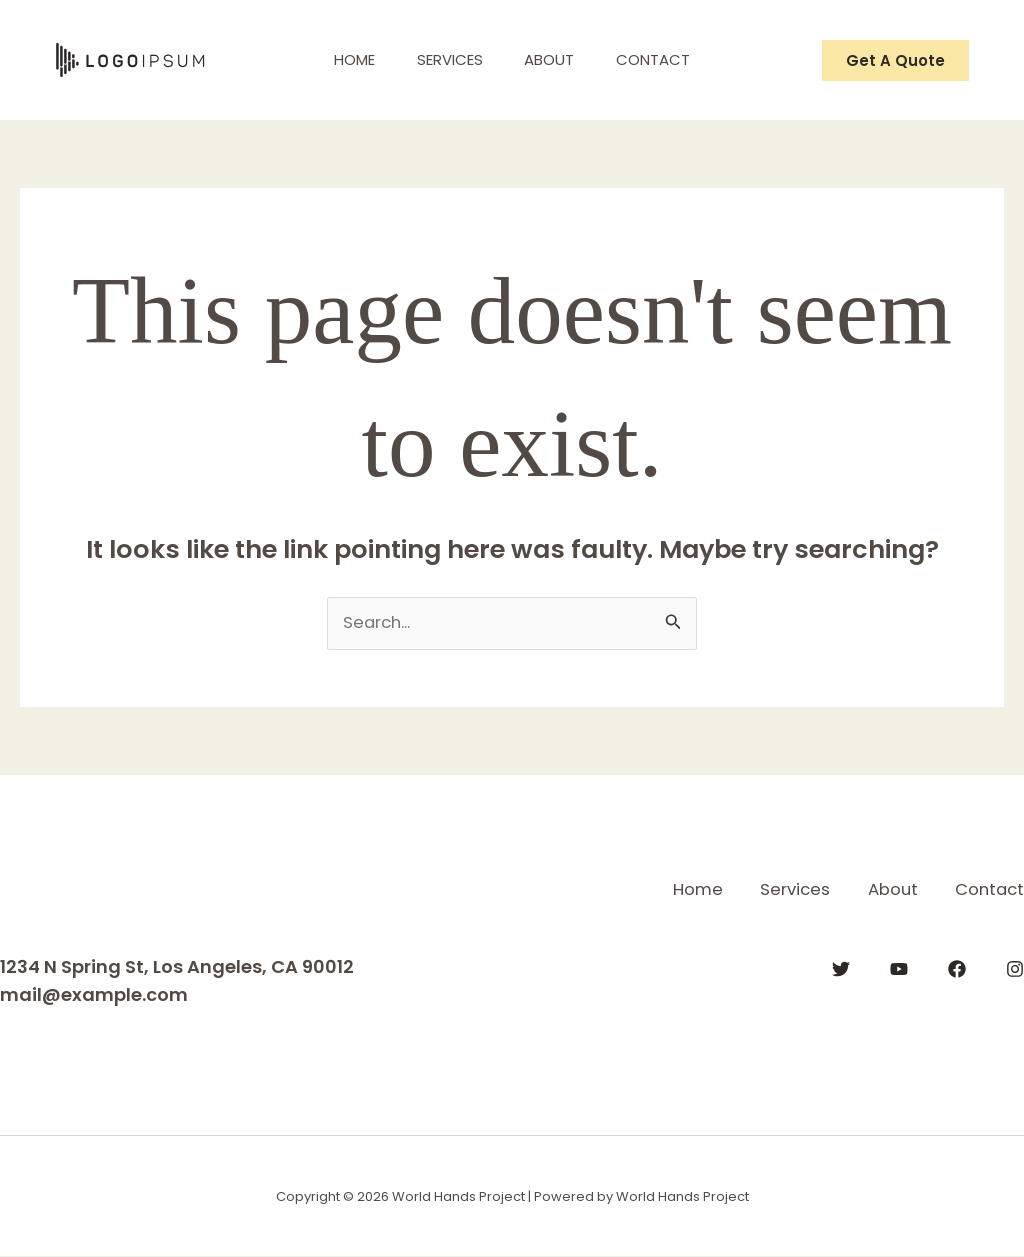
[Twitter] (841, 968)
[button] (895, 60)
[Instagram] (1015, 968)
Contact (666, 59)
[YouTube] (899, 968)
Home (342, 59)
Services (446, 59)
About (554, 59)
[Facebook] (957, 968)
